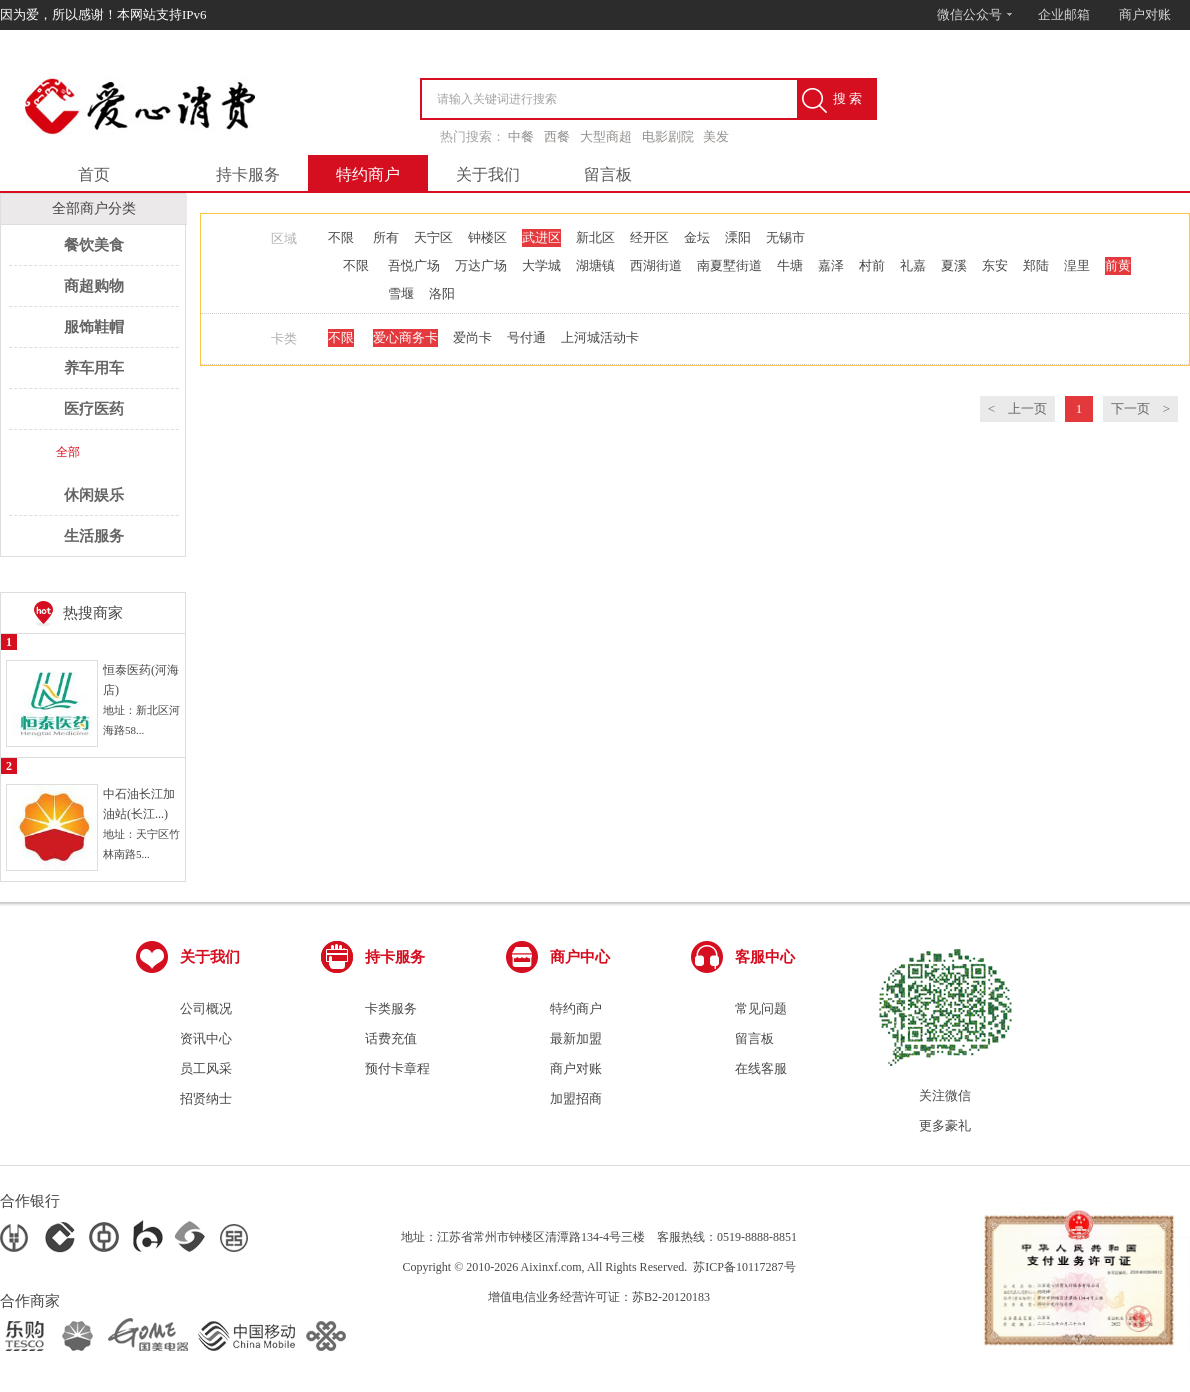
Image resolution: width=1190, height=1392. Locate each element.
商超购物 (94, 286)
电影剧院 (668, 136)
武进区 (541, 237)
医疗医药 (94, 409)
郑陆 (1036, 265)
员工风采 (206, 1068)
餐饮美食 (94, 245)
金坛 (697, 237)
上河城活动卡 (600, 337)
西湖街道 (656, 265)
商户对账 (1145, 14)
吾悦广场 (414, 265)
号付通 (526, 337)
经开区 (649, 237)
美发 (716, 136)
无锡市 (785, 237)
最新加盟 (576, 1038)
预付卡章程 (397, 1068)
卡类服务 (391, 1008)
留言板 (608, 174)
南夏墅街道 (729, 265)
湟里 (1077, 265)
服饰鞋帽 (94, 327)
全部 (68, 452)
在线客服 (761, 1068)
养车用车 (94, 368)
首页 (94, 174)
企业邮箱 (1064, 14)
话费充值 (391, 1038)
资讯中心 (206, 1038)
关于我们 (488, 174)
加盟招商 (576, 1098)
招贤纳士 (206, 1098)
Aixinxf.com (551, 1267)
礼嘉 (913, 265)
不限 (341, 237)
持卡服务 (248, 174)
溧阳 (738, 237)
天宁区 (433, 237)
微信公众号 (975, 14)
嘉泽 (831, 265)
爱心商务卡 (405, 337)
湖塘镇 (595, 265)
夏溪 (954, 265)
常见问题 (761, 1008)
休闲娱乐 (94, 495)
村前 (872, 265)
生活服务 (94, 536)
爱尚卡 (472, 337)
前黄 (1118, 265)
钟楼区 (487, 237)
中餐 (521, 136)
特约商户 (368, 174)
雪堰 (401, 293)
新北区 (595, 237)
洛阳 (442, 293)
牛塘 (790, 265)
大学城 (541, 265)
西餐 (557, 136)
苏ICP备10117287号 (744, 1267)
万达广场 (481, 265)
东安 (995, 265)
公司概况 (206, 1008)
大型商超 (606, 136)
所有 (386, 237)
